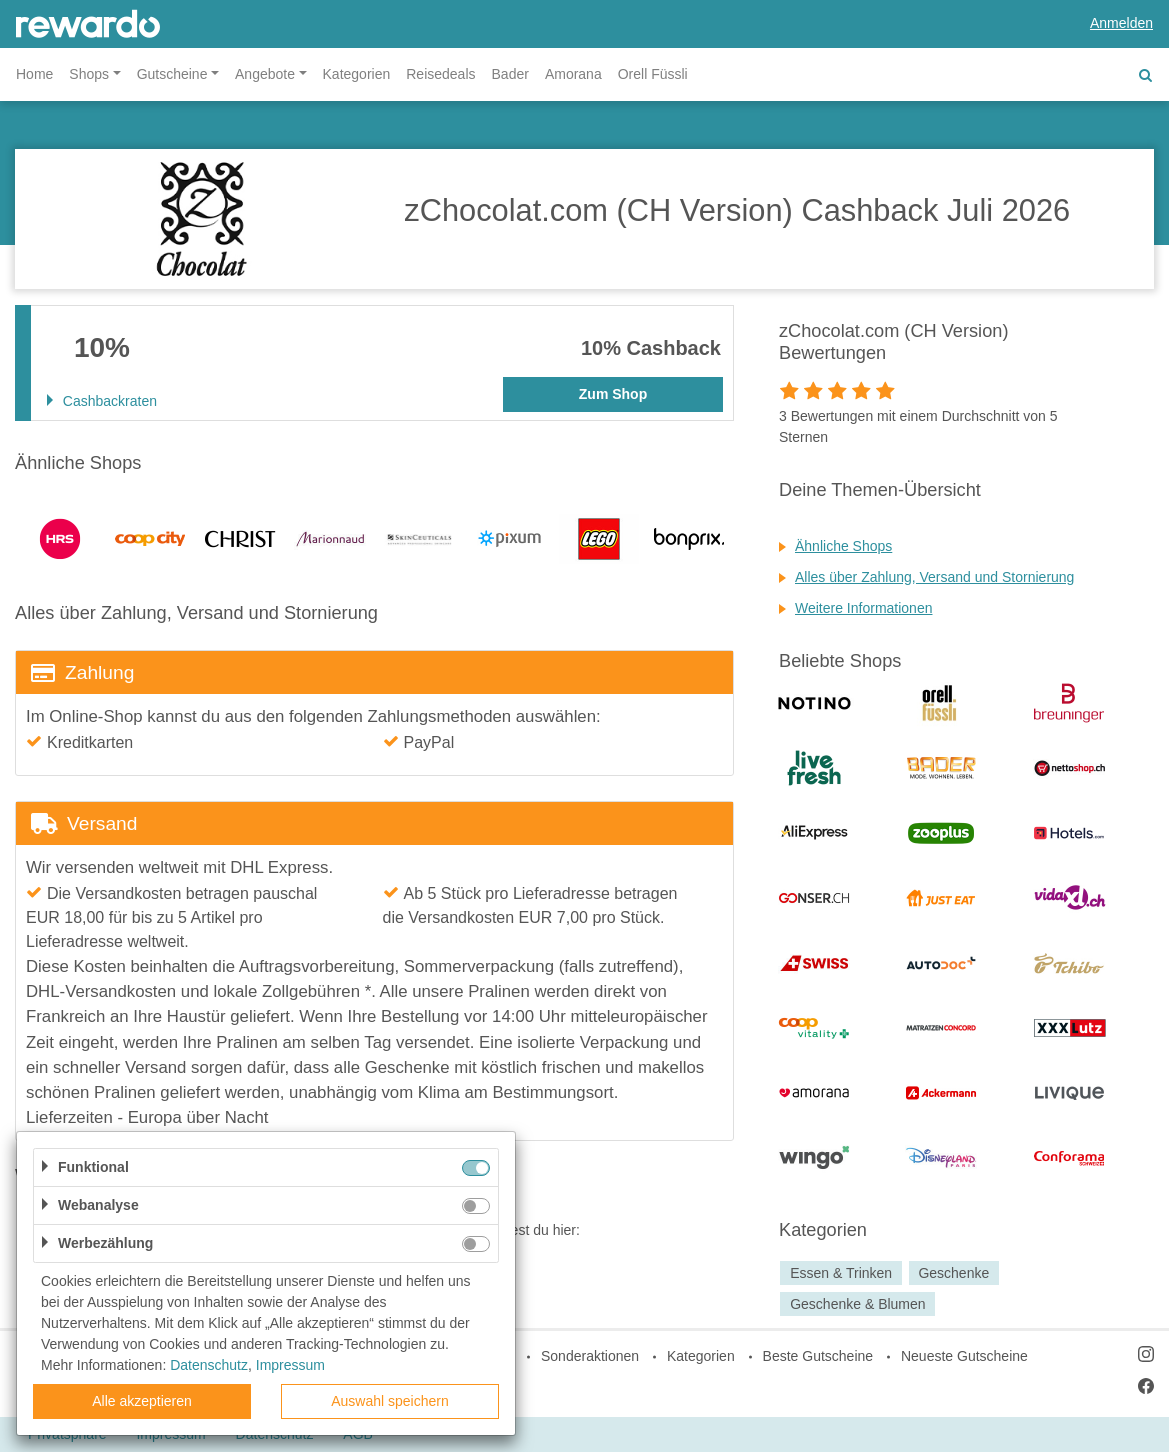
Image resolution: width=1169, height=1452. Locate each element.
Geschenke (953, 1273)
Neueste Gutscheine (964, 1356)
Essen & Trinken (841, 1273)
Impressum (290, 1365)
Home (34, 74)
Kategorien (357, 74)
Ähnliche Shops (843, 546)
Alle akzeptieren (142, 1401)
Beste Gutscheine (818, 1356)
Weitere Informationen (863, 608)
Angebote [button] (265, 74)
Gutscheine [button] (172, 74)
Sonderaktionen (590, 1356)
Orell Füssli (653, 74)
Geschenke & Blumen (857, 1304)
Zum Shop (613, 394)
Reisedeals (440, 74)
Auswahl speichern (390, 1401)
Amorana (573, 74)
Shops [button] (89, 74)
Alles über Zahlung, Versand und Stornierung (934, 577)
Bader (510, 74)
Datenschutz (209, 1365)
